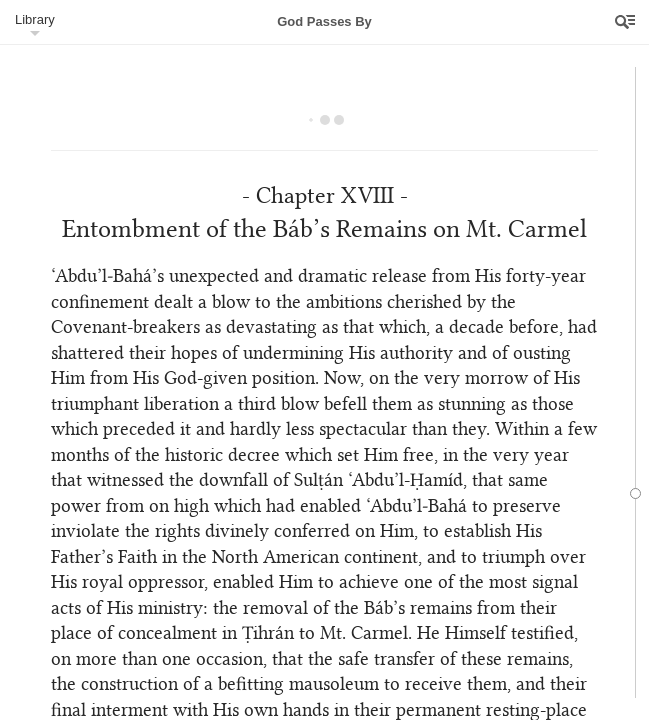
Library (35, 19)
